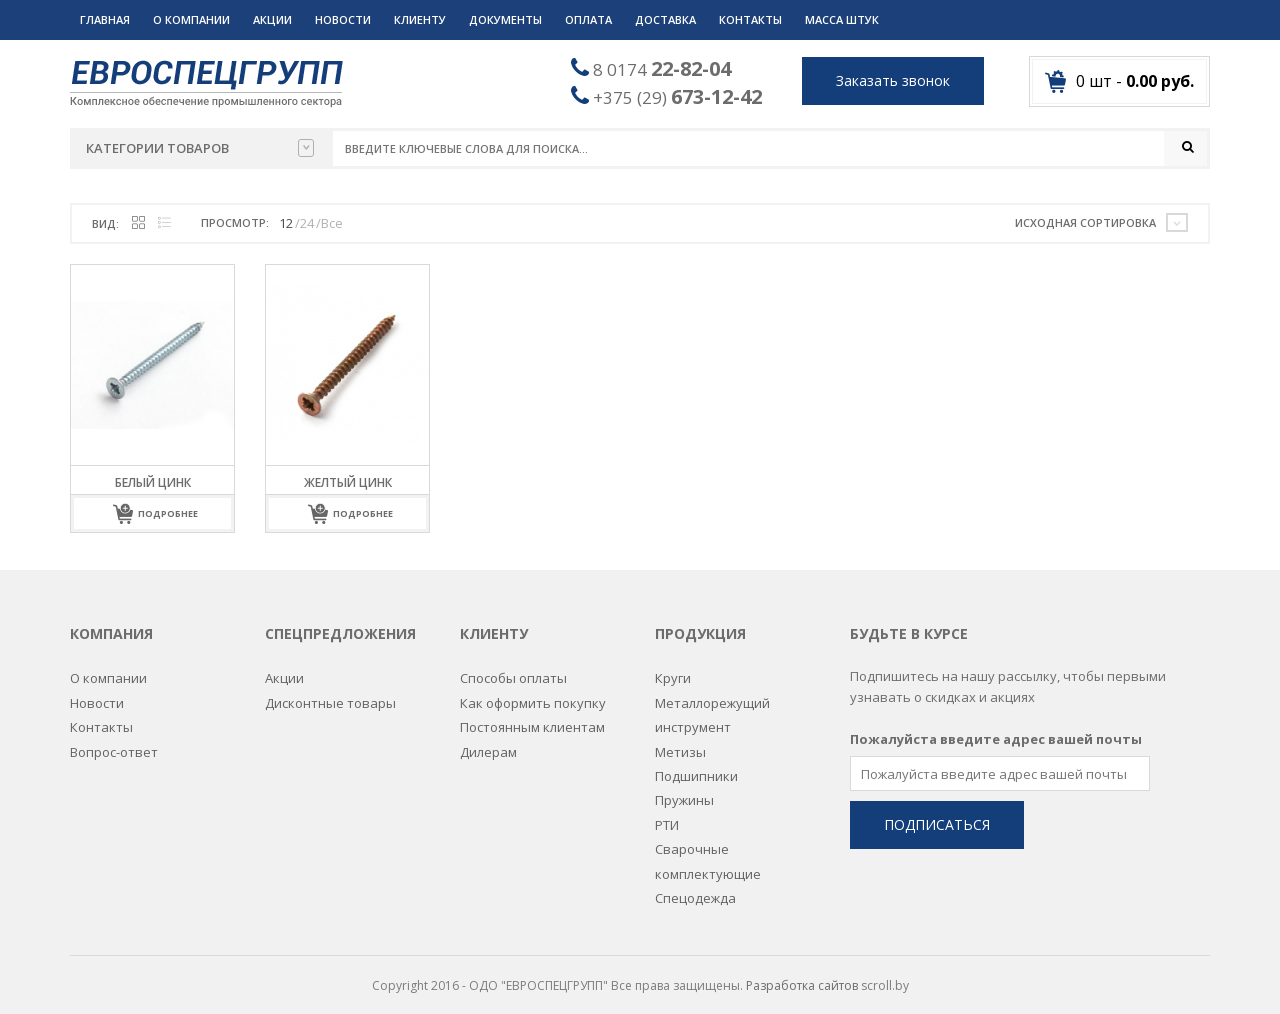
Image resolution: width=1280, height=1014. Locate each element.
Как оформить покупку (533, 692)
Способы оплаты (513, 667)
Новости (343, 19)
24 (307, 224)
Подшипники (696, 765)
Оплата (588, 19)
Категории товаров (200, 148)
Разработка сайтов (802, 974)
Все (332, 224)
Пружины (684, 789)
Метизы (680, 740)
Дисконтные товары (330, 692)
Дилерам (488, 740)
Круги (673, 667)
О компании (191, 19)
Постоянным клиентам (532, 716)
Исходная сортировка (1085, 223)
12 (286, 224)
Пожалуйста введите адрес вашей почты (996, 728)
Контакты (750, 19)
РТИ (667, 814)
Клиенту (420, 19)
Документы (505, 19)
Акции (272, 19)
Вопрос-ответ (114, 740)
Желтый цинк (348, 483)
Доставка (665, 19)
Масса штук (842, 19)
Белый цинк (153, 483)
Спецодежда (695, 887)
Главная (105, 19)
